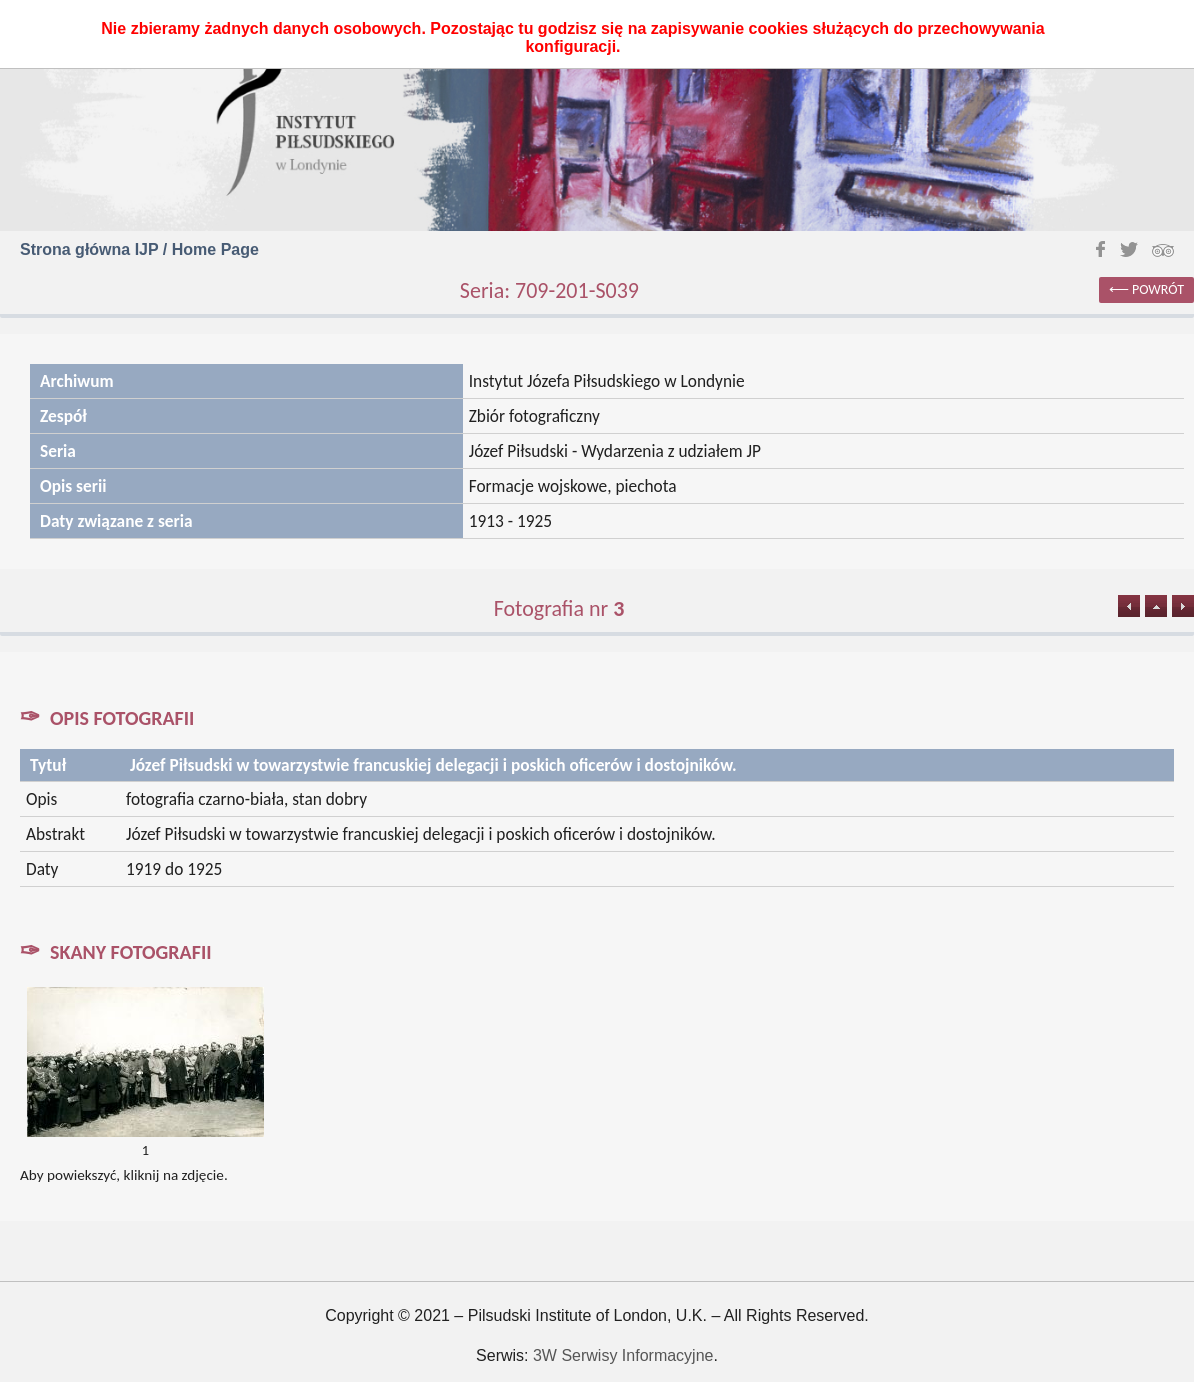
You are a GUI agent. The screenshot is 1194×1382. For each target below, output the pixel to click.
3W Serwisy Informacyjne (623, 1355)
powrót (1158, 289)
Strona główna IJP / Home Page (139, 249)
